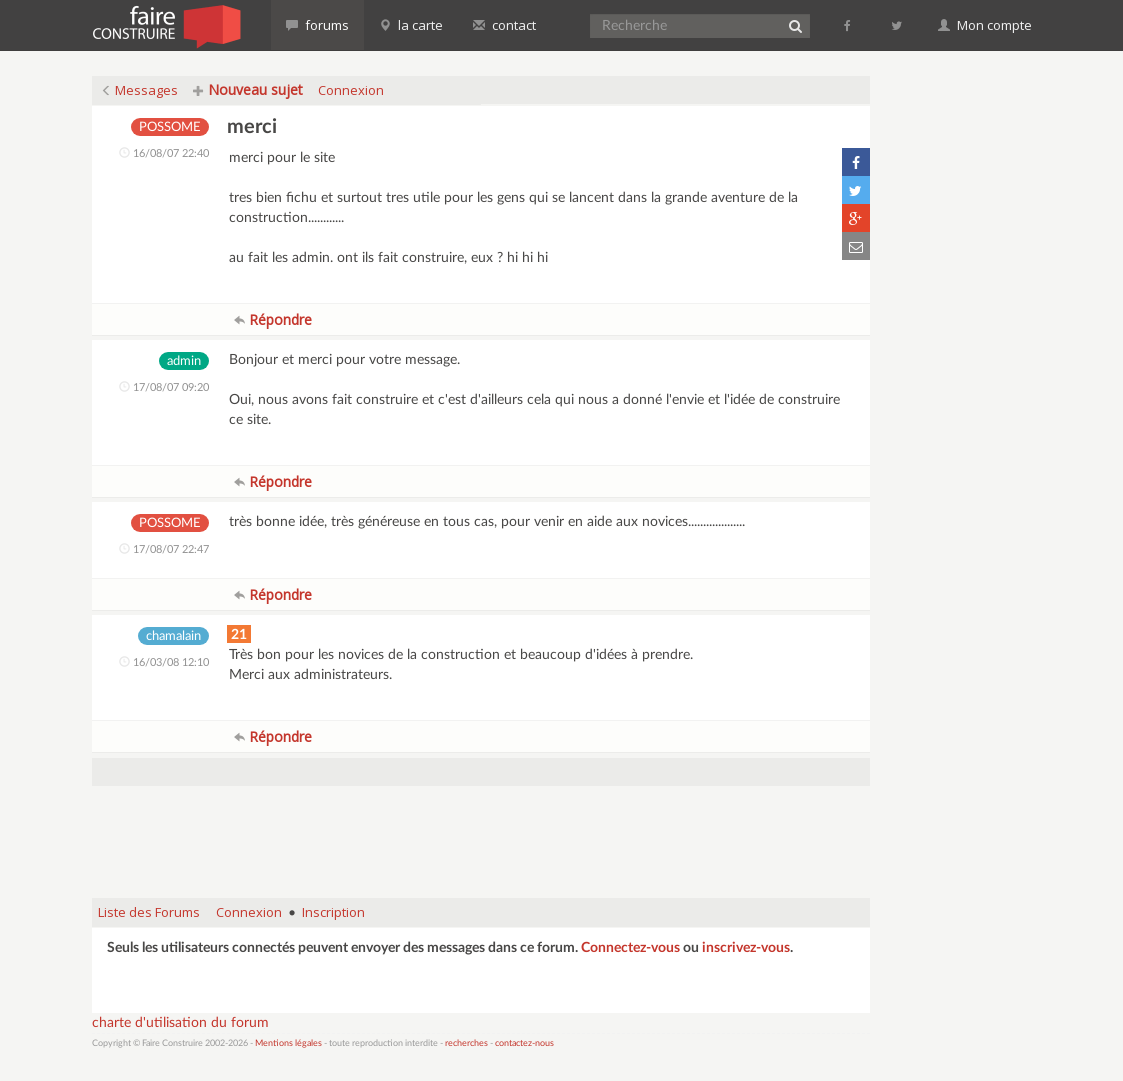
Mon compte (985, 25)
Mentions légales (288, 1043)
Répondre (273, 319)
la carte (411, 25)
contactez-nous (524, 1043)
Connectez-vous (630, 948)
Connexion (351, 90)
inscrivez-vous (746, 948)
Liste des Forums (149, 912)
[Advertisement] (481, 832)
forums (317, 25)
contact (504, 25)
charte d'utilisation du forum (180, 1023)
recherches (466, 1043)
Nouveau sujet (248, 89)
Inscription (333, 912)
